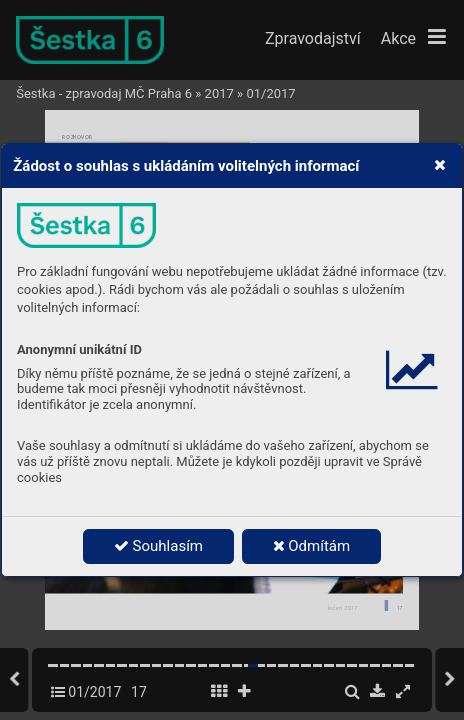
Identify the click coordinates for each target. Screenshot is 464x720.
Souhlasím (158, 546)
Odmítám (312, 546)
